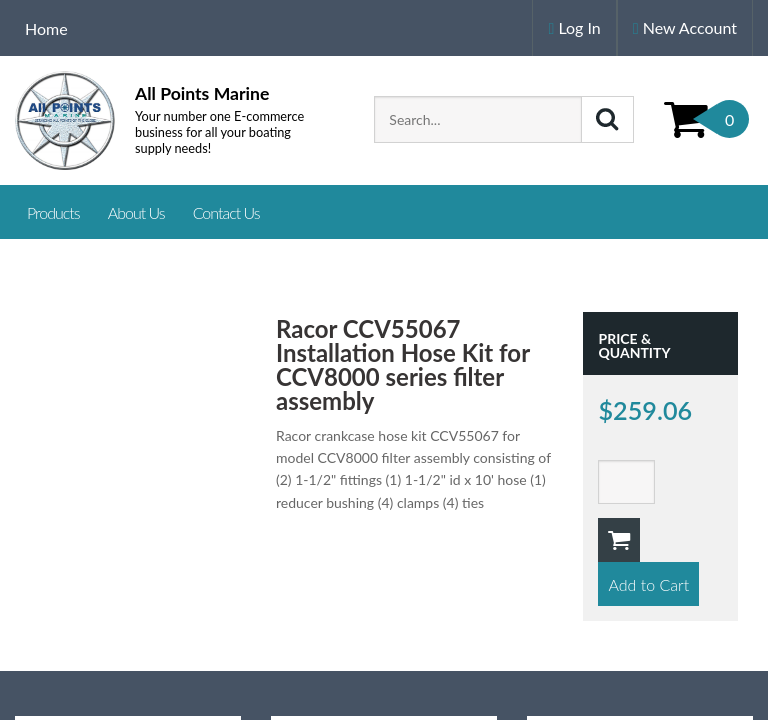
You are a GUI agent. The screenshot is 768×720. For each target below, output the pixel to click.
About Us (136, 212)
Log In (574, 27)
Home (46, 28)
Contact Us (226, 212)
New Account (685, 27)
